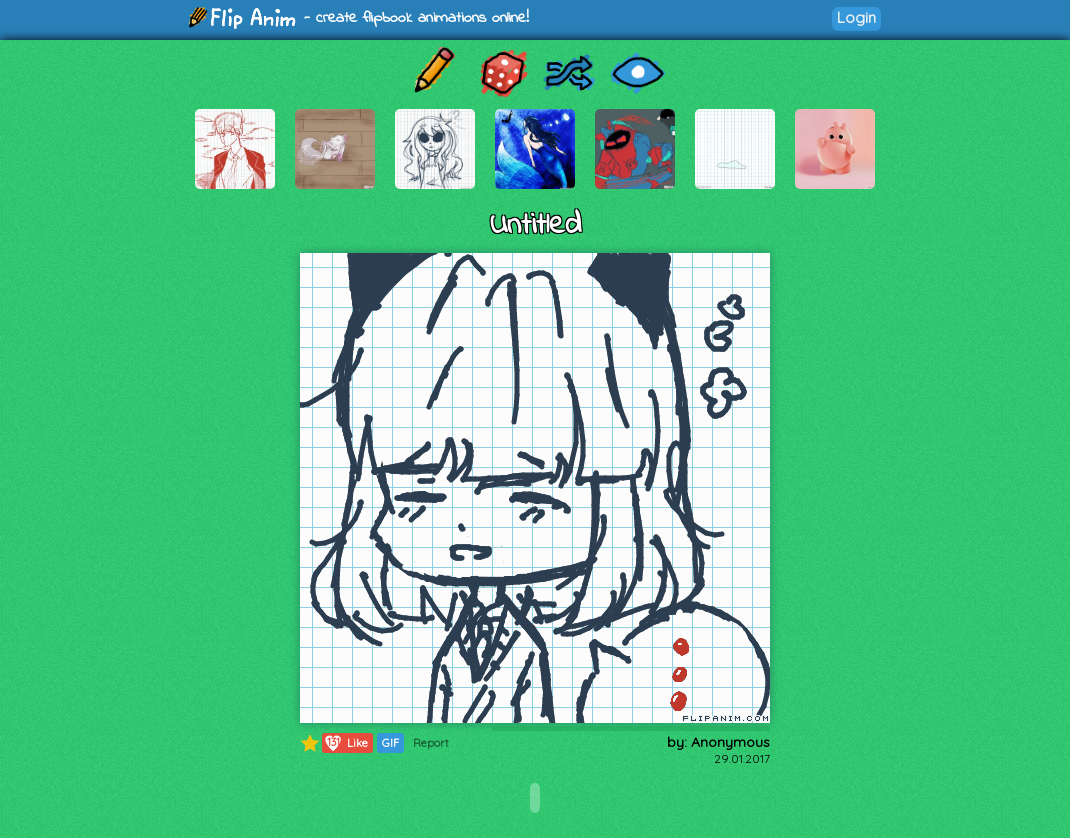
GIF (390, 743)
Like (345, 743)
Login (856, 17)
